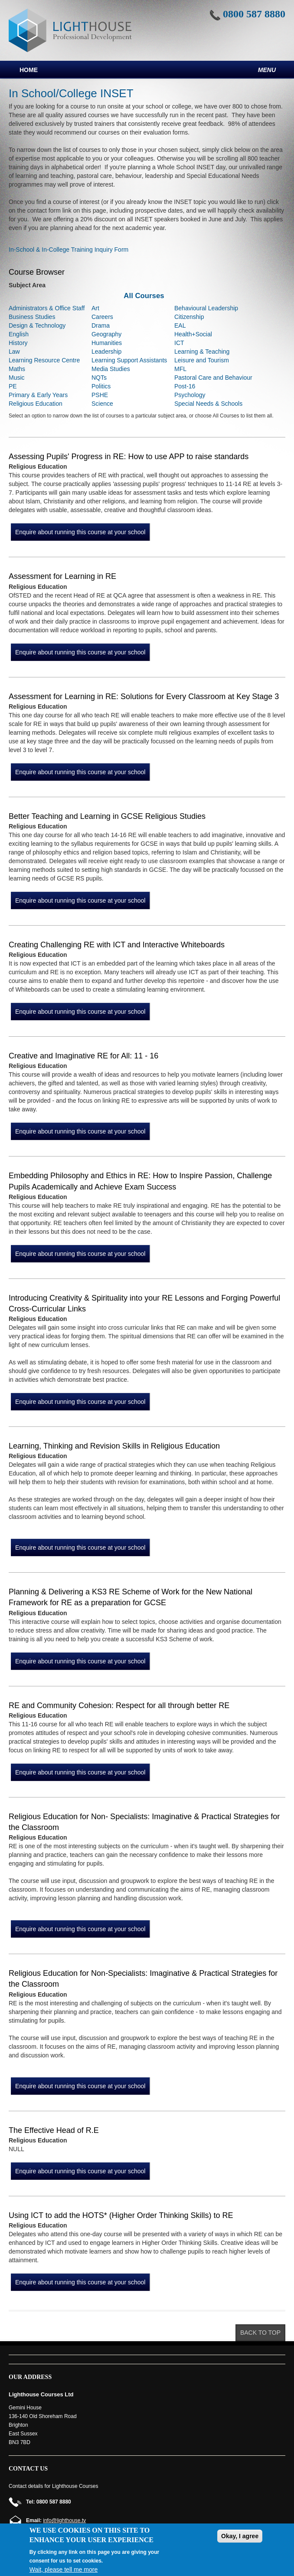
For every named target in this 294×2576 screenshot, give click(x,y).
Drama (100, 325)
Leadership (106, 351)
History (18, 342)
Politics (101, 386)
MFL (180, 368)
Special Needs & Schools (208, 403)
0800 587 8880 (254, 14)
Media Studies (110, 368)
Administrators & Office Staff (47, 308)
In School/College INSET (71, 93)
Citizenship (189, 316)
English (19, 334)
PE (13, 386)
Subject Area (27, 285)
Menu (267, 69)
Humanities (106, 342)
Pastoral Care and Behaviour (213, 377)
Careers (102, 316)
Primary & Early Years (38, 394)
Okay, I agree (239, 2536)
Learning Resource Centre (44, 360)
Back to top (260, 2332)
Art (95, 308)
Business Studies (32, 316)
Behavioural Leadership (206, 308)
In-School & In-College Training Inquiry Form (68, 249)
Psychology (190, 394)
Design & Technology (37, 325)
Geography (106, 334)
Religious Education (35, 403)
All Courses (144, 296)
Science (102, 403)
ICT (179, 342)
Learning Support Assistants (129, 360)
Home (29, 69)
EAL (180, 325)
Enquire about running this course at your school (80, 532)
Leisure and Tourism (201, 360)
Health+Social (193, 334)
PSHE (99, 394)
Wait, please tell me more (63, 2569)
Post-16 (184, 386)
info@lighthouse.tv (64, 2520)
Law (14, 351)
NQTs (99, 377)
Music (17, 377)
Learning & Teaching (201, 351)
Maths (17, 368)
